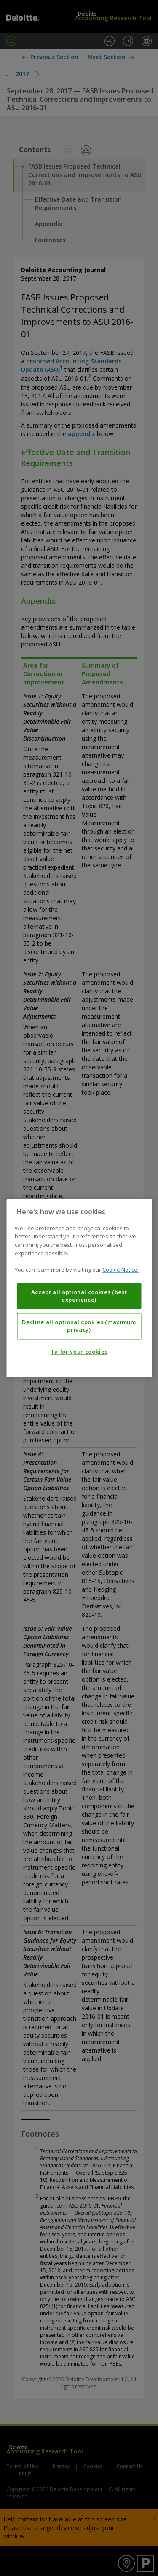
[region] (79, 1288)
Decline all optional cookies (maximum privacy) (79, 1325)
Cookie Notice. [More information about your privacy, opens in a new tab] (120, 1269)
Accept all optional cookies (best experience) (79, 1295)
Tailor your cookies (79, 1351)
